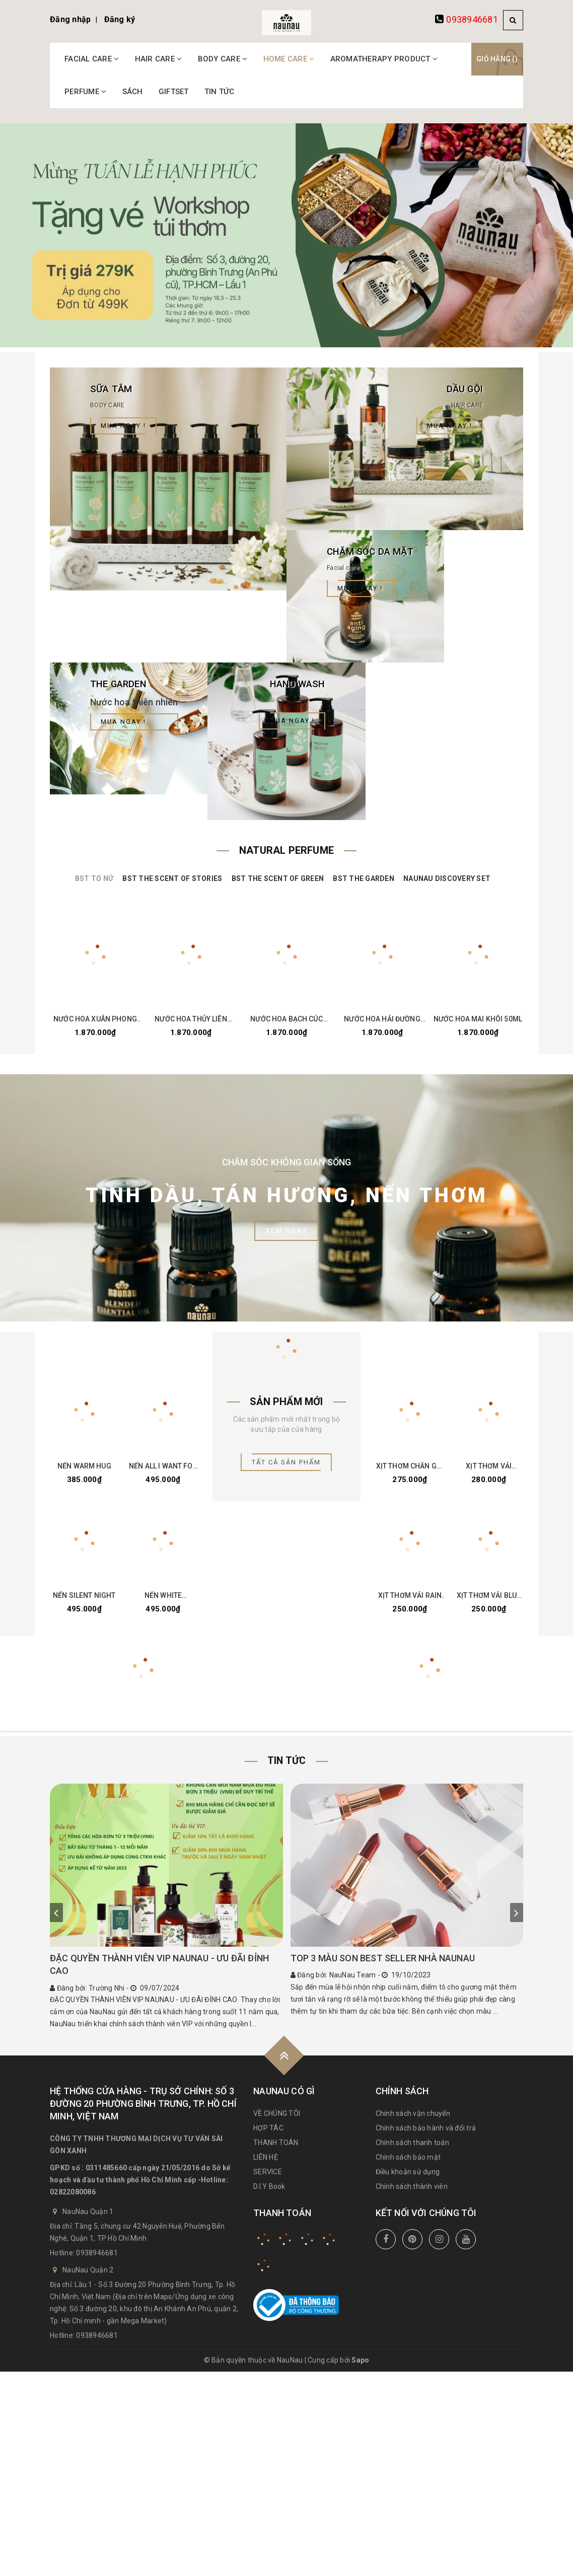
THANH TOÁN (276, 2149)
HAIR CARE (158, 58)
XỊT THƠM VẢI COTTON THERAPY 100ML (488, 1471)
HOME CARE (289, 58)
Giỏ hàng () (497, 59)
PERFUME (85, 91)
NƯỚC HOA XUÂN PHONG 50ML (95, 1023)
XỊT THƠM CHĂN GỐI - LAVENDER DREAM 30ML (410, 1471)
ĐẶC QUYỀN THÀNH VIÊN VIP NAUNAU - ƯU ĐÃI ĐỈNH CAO (159, 1970)
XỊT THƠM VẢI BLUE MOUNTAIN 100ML (489, 1602)
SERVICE (267, 2178)
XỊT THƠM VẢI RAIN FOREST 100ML (410, 1602)
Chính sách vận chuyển (413, 2120)
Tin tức (286, 1767)
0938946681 (472, 19)
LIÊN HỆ (265, 2164)
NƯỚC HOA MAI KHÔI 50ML (478, 1023)
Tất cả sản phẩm (286, 1466)
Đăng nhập (70, 19)
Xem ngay (286, 1235)
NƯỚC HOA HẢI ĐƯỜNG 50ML (382, 1023)
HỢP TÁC (268, 2134)
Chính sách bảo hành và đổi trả (426, 2134)
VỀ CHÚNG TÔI (276, 2120)
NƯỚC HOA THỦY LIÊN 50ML (191, 1023)
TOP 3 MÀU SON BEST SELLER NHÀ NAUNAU (383, 1964)
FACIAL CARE (91, 58)
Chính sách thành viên (412, 2193)
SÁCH (132, 91)
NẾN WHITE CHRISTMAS (163, 1602)
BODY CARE (223, 58)
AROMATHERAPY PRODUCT (384, 58)
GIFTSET (174, 91)
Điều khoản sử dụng (408, 2178)
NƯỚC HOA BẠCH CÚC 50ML (286, 1023)
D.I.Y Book (269, 2193)
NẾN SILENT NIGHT (84, 1602)
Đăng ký (119, 19)
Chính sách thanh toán (412, 2149)
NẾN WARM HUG (84, 1471)
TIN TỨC (219, 91)
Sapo (360, 2367)
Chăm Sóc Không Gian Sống (286, 1166)
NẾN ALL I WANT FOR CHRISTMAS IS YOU (163, 1471)
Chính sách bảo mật (408, 2164)
